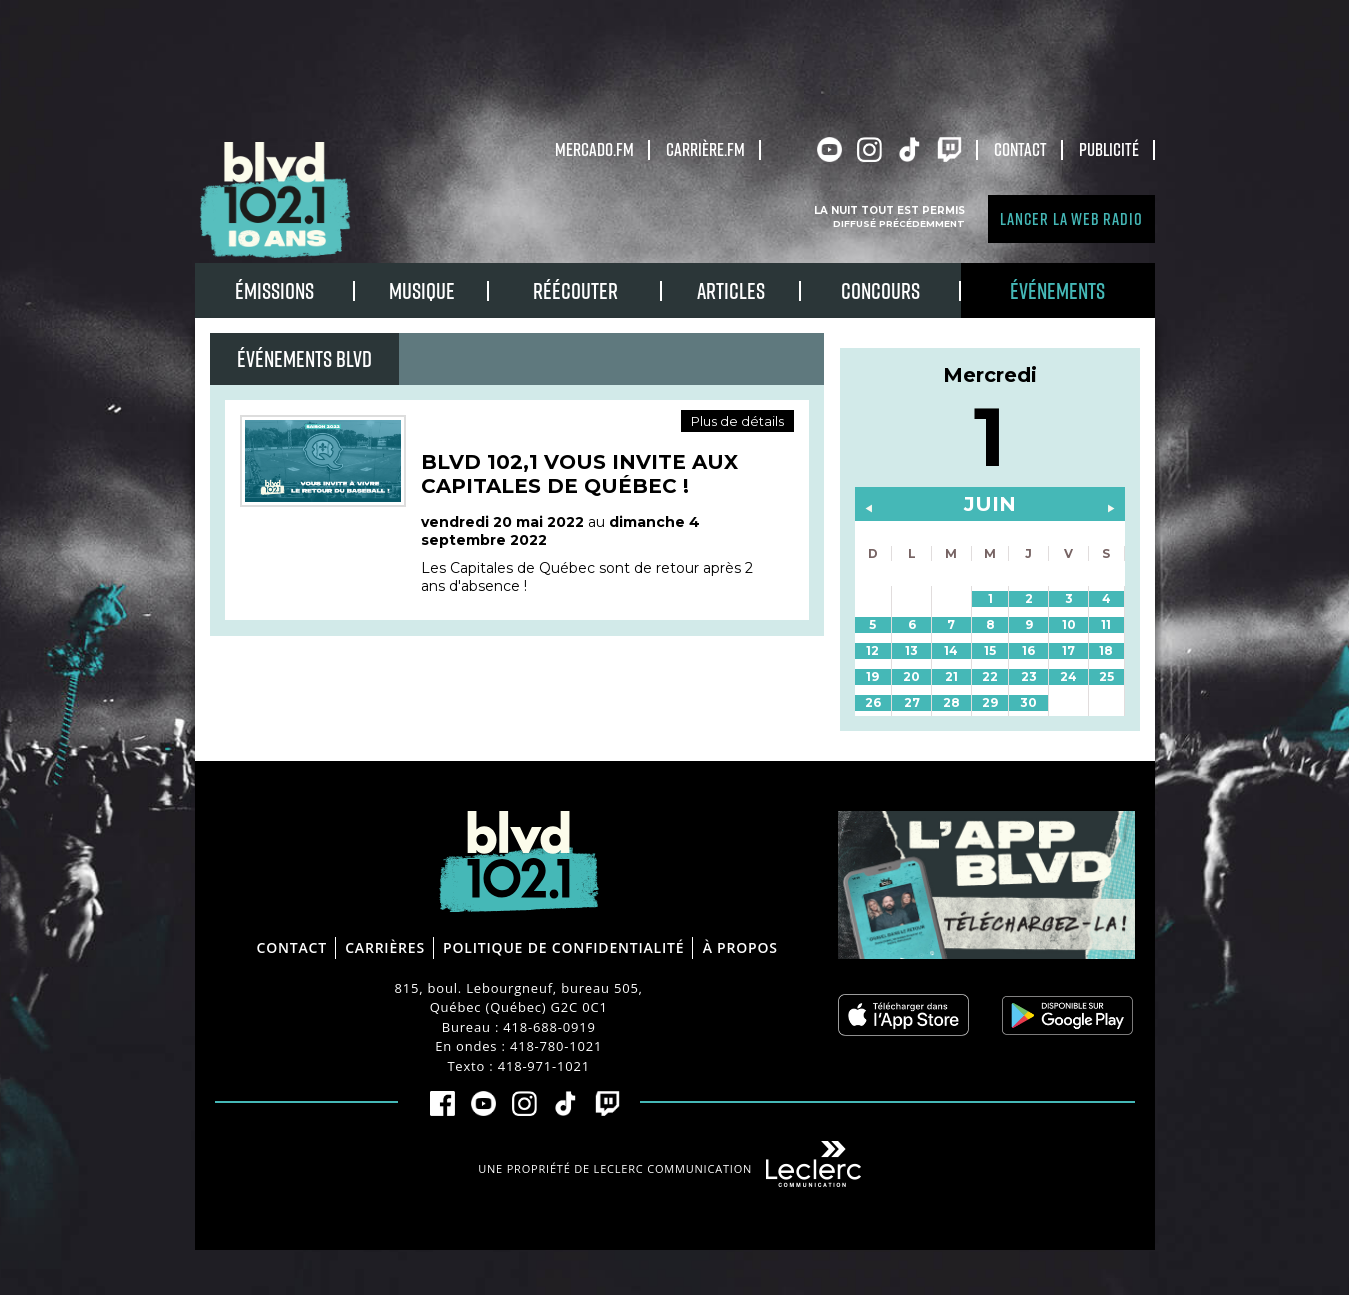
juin (990, 504)
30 (1028, 702)
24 (1068, 676)
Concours (880, 290)
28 (951, 702)
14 (951, 650)
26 (873, 702)
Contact (1020, 149)
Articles (731, 290)
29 (990, 702)
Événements (1057, 290)
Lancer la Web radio (1071, 218)
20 (911, 676)
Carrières (385, 947)
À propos (740, 947)
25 (1106, 676)
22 (990, 676)
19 (872, 676)
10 (1069, 624)
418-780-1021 (556, 1046)
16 (1028, 650)
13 (911, 650)
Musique (422, 290)
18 (1106, 650)
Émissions (274, 290)
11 (1106, 624)
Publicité (1109, 149)
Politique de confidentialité (563, 947)
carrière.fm (705, 149)
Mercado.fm (594, 149)
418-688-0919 (549, 1027)
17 (1068, 650)
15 (990, 650)
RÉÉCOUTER (575, 290)
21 (951, 676)
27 (912, 702)
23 (1029, 676)
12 (872, 650)
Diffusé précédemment (899, 223)
